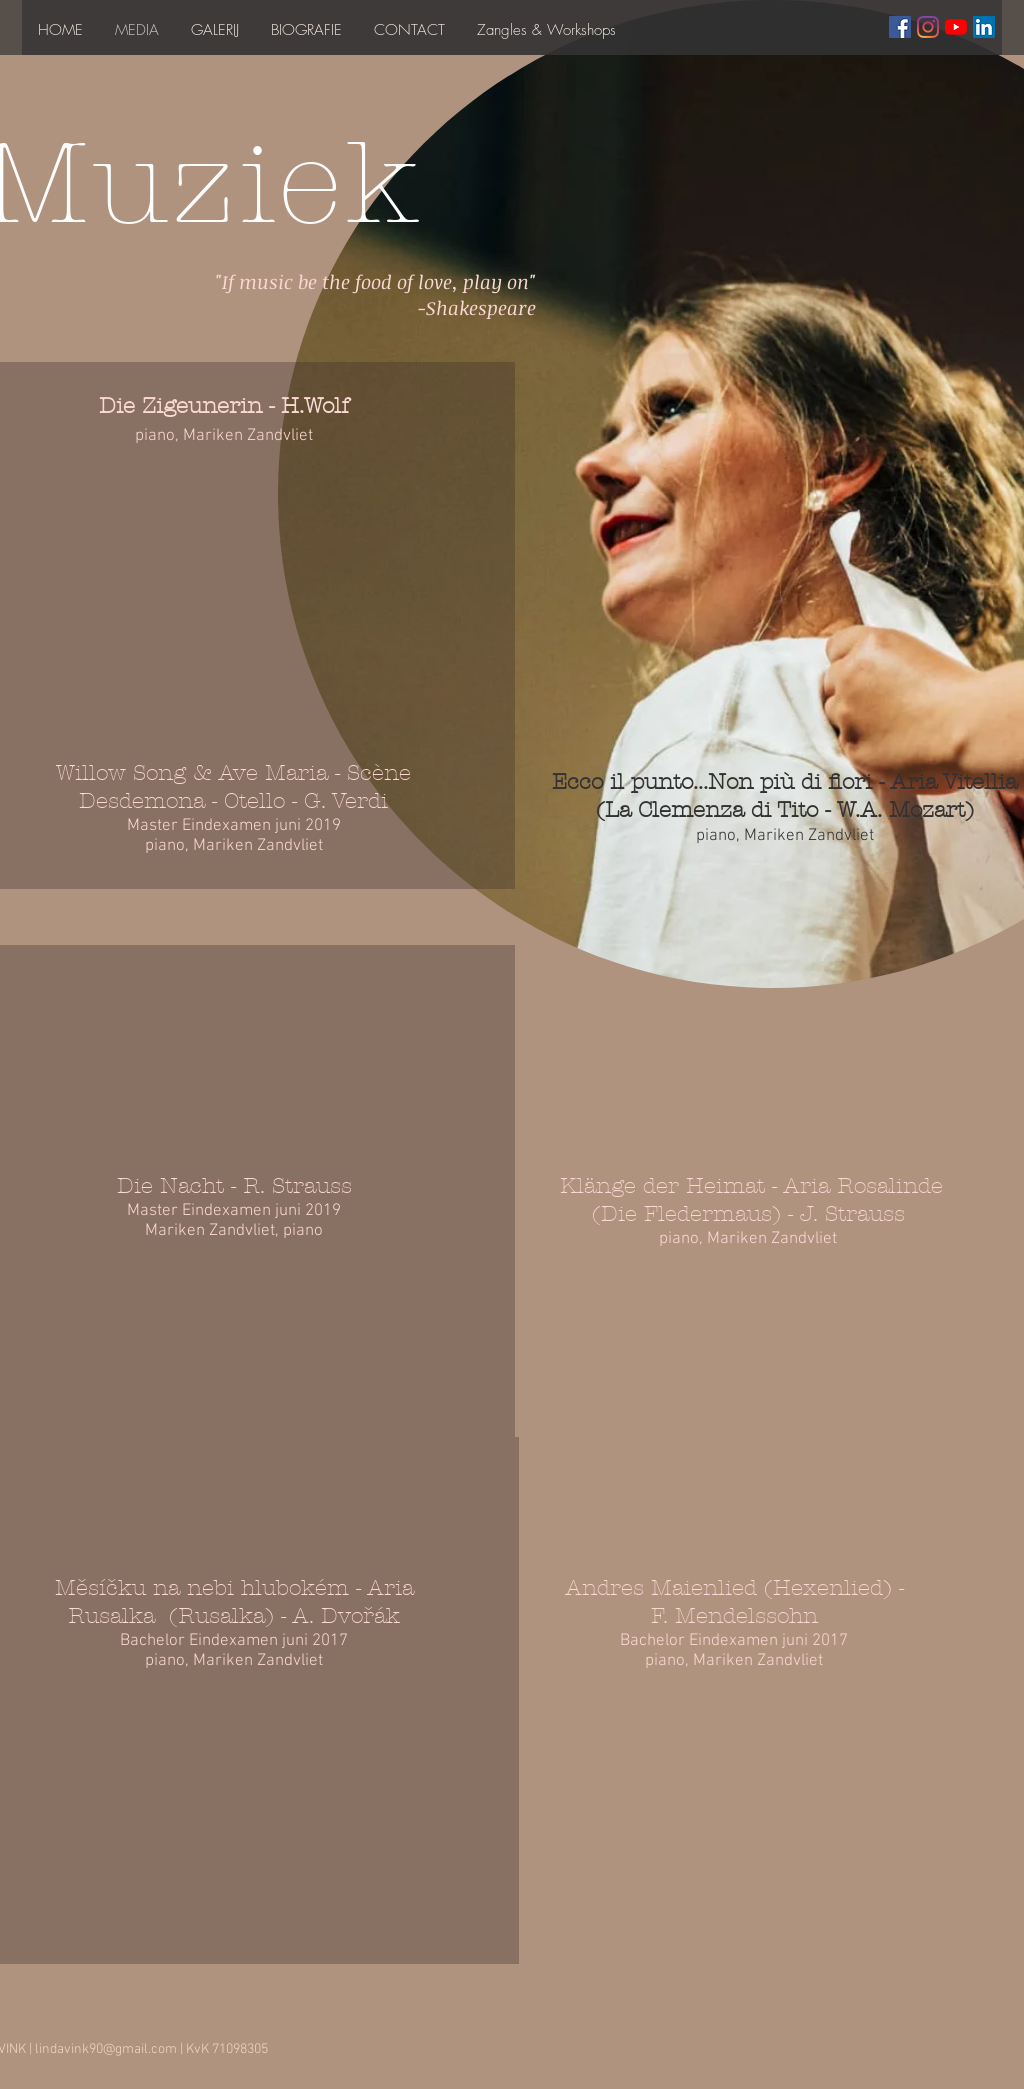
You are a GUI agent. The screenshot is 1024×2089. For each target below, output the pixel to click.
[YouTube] (956, 27)
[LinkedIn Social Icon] (984, 27)
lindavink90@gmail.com (106, 2049)
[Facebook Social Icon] (900, 27)
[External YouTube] (243, 1011)
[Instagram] (928, 27)
